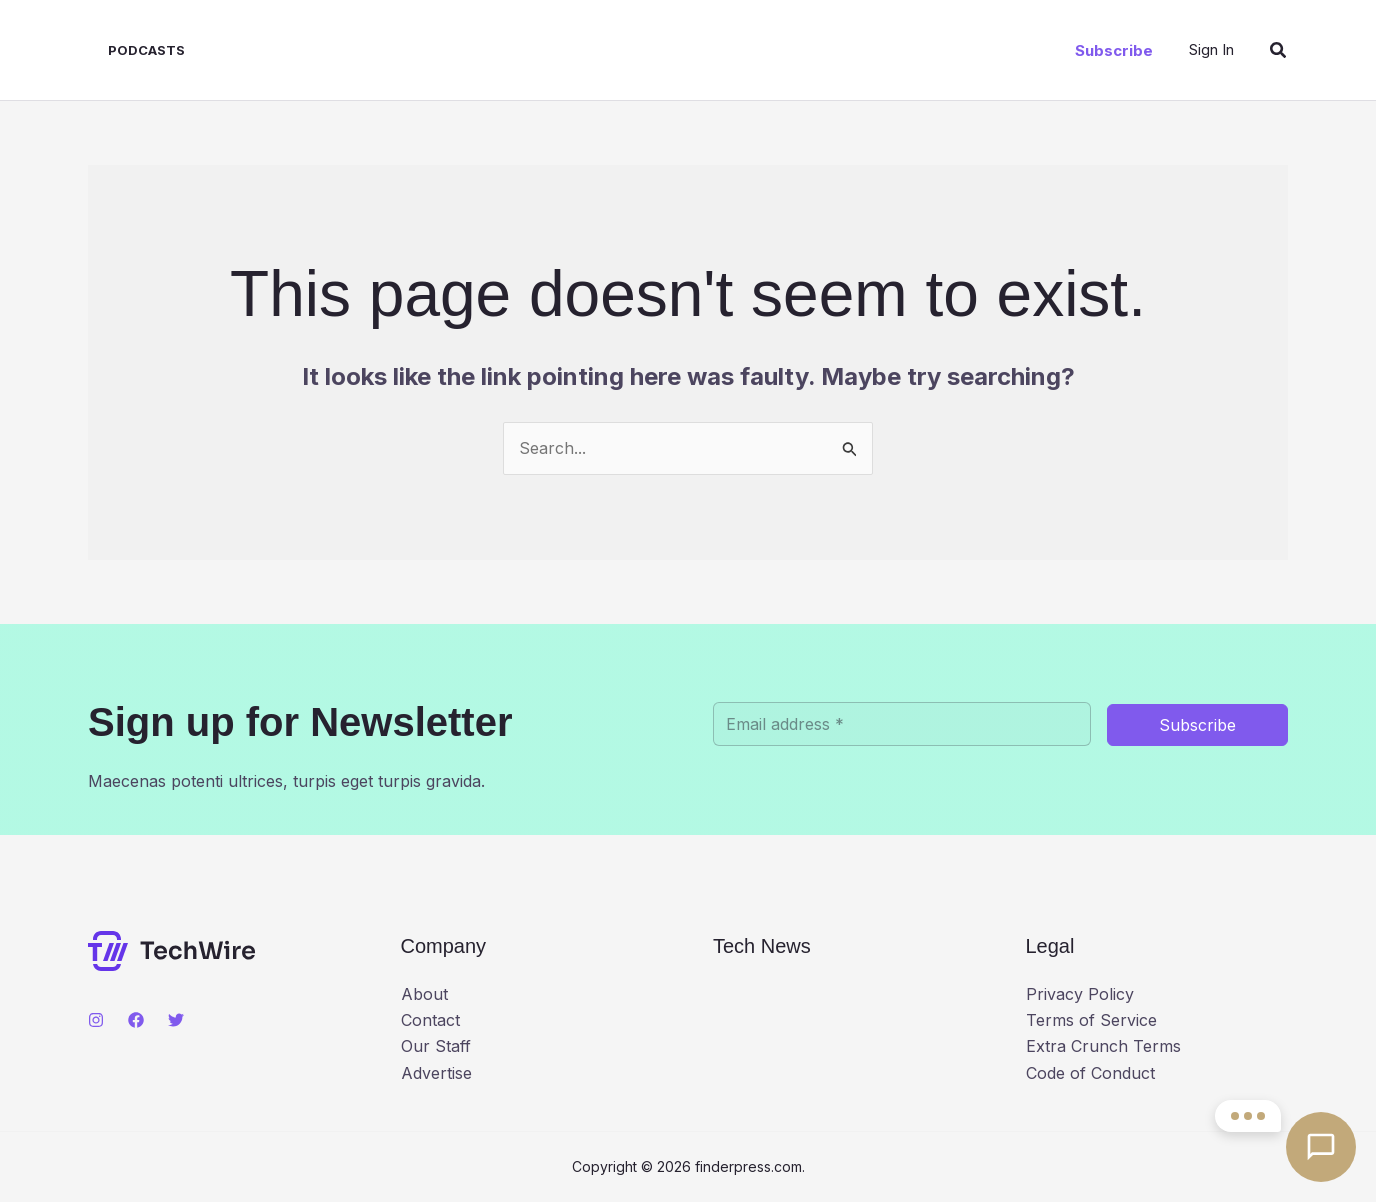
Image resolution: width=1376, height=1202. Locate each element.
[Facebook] (136, 1020)
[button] (1114, 50)
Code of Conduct (1090, 1073)
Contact (430, 1020)
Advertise (436, 1073)
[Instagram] (96, 1020)
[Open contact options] (1321, 1147)
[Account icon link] (1211, 49)
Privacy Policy (1080, 994)
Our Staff (436, 1046)
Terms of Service (1091, 1020)
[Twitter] (176, 1020)
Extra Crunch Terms (1103, 1046)
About (424, 994)
